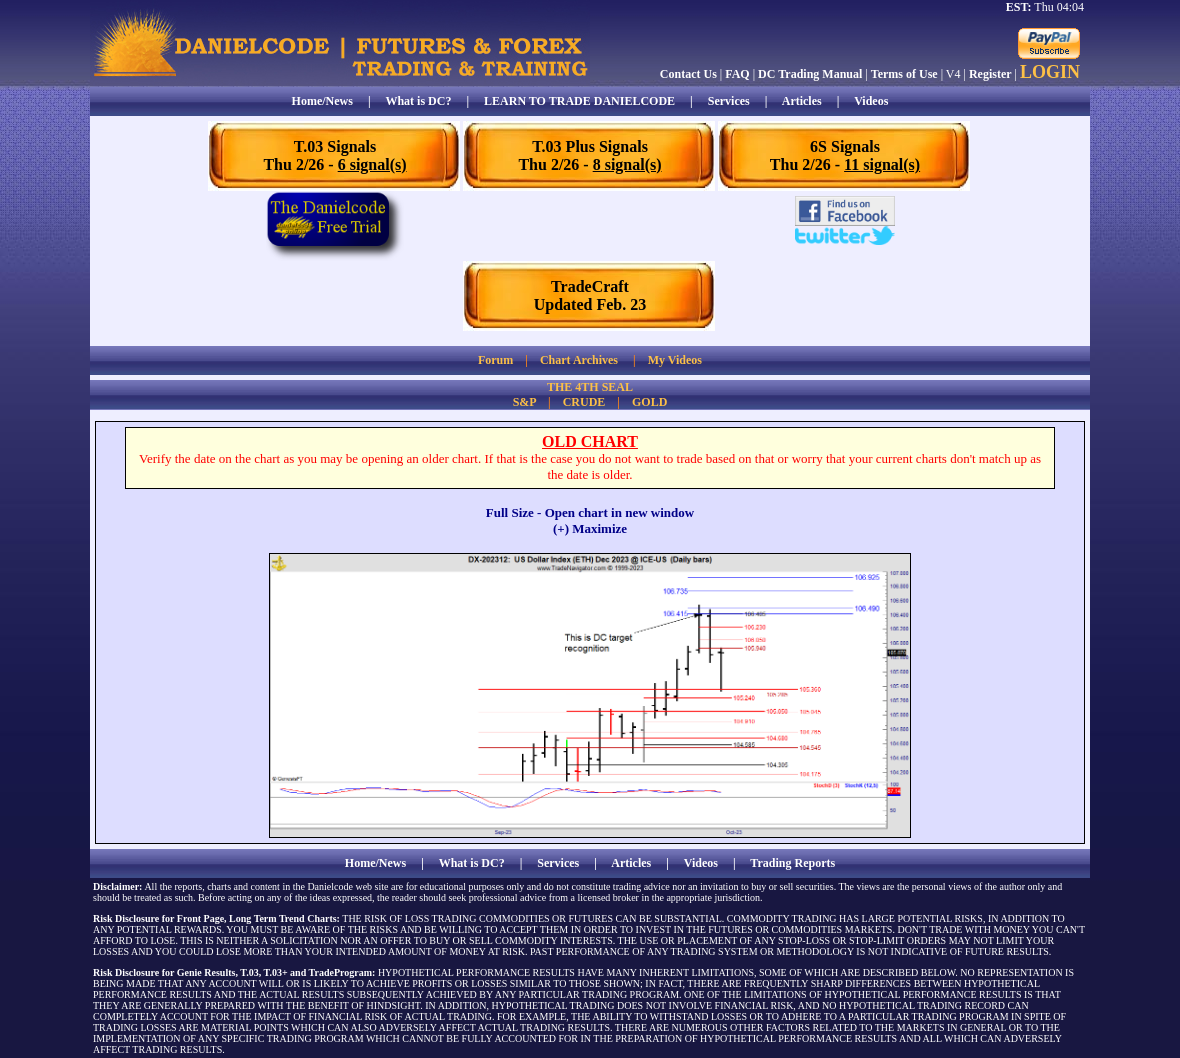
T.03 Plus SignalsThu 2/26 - (589, 155)
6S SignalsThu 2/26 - (845, 155)
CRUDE (584, 402)
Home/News (322, 101)
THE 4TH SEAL (590, 387)
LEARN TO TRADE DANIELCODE (579, 101)
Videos (871, 101)
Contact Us (688, 74)
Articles (802, 101)
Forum (495, 360)
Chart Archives (579, 360)
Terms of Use (904, 74)
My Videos (675, 360)
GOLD (649, 402)
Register (990, 74)
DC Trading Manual (810, 74)
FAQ (737, 74)
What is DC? (418, 101)
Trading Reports (792, 863)
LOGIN (1050, 72)
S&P (524, 402)
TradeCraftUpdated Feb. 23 (590, 295)
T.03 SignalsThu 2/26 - (334, 155)
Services (729, 101)
